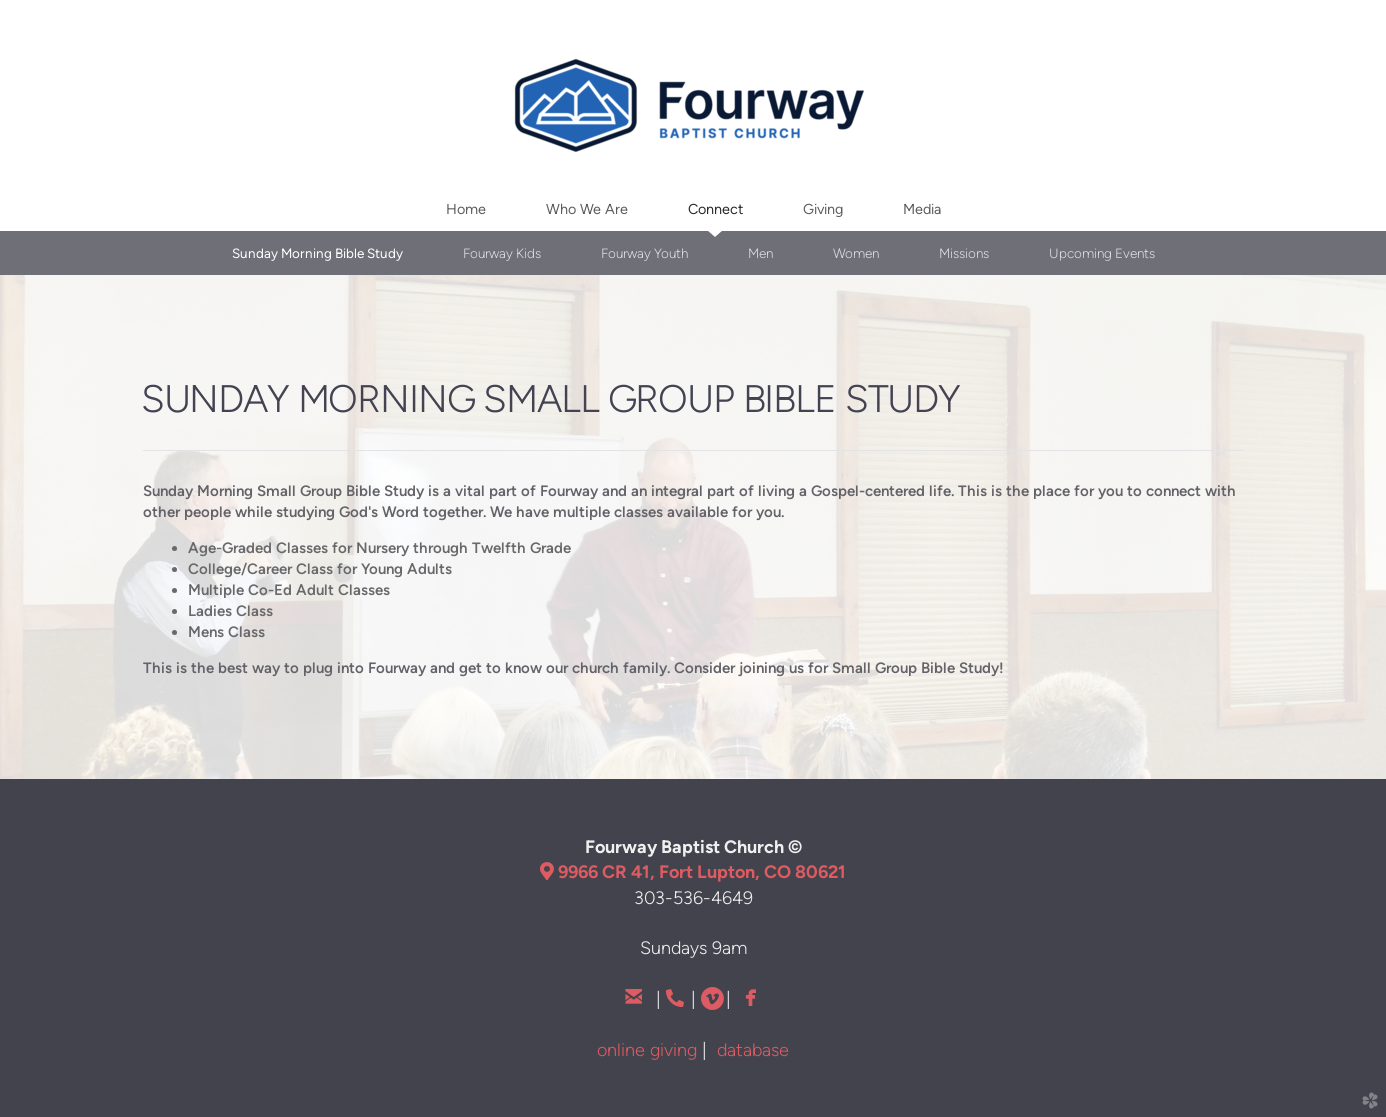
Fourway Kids (502, 253)
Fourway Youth (644, 253)
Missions (964, 253)
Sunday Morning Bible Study (317, 253)
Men (760, 253)
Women (856, 253)
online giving (647, 1049)
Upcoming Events (1102, 253)
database (753, 1049)
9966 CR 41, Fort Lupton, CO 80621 (693, 871)
